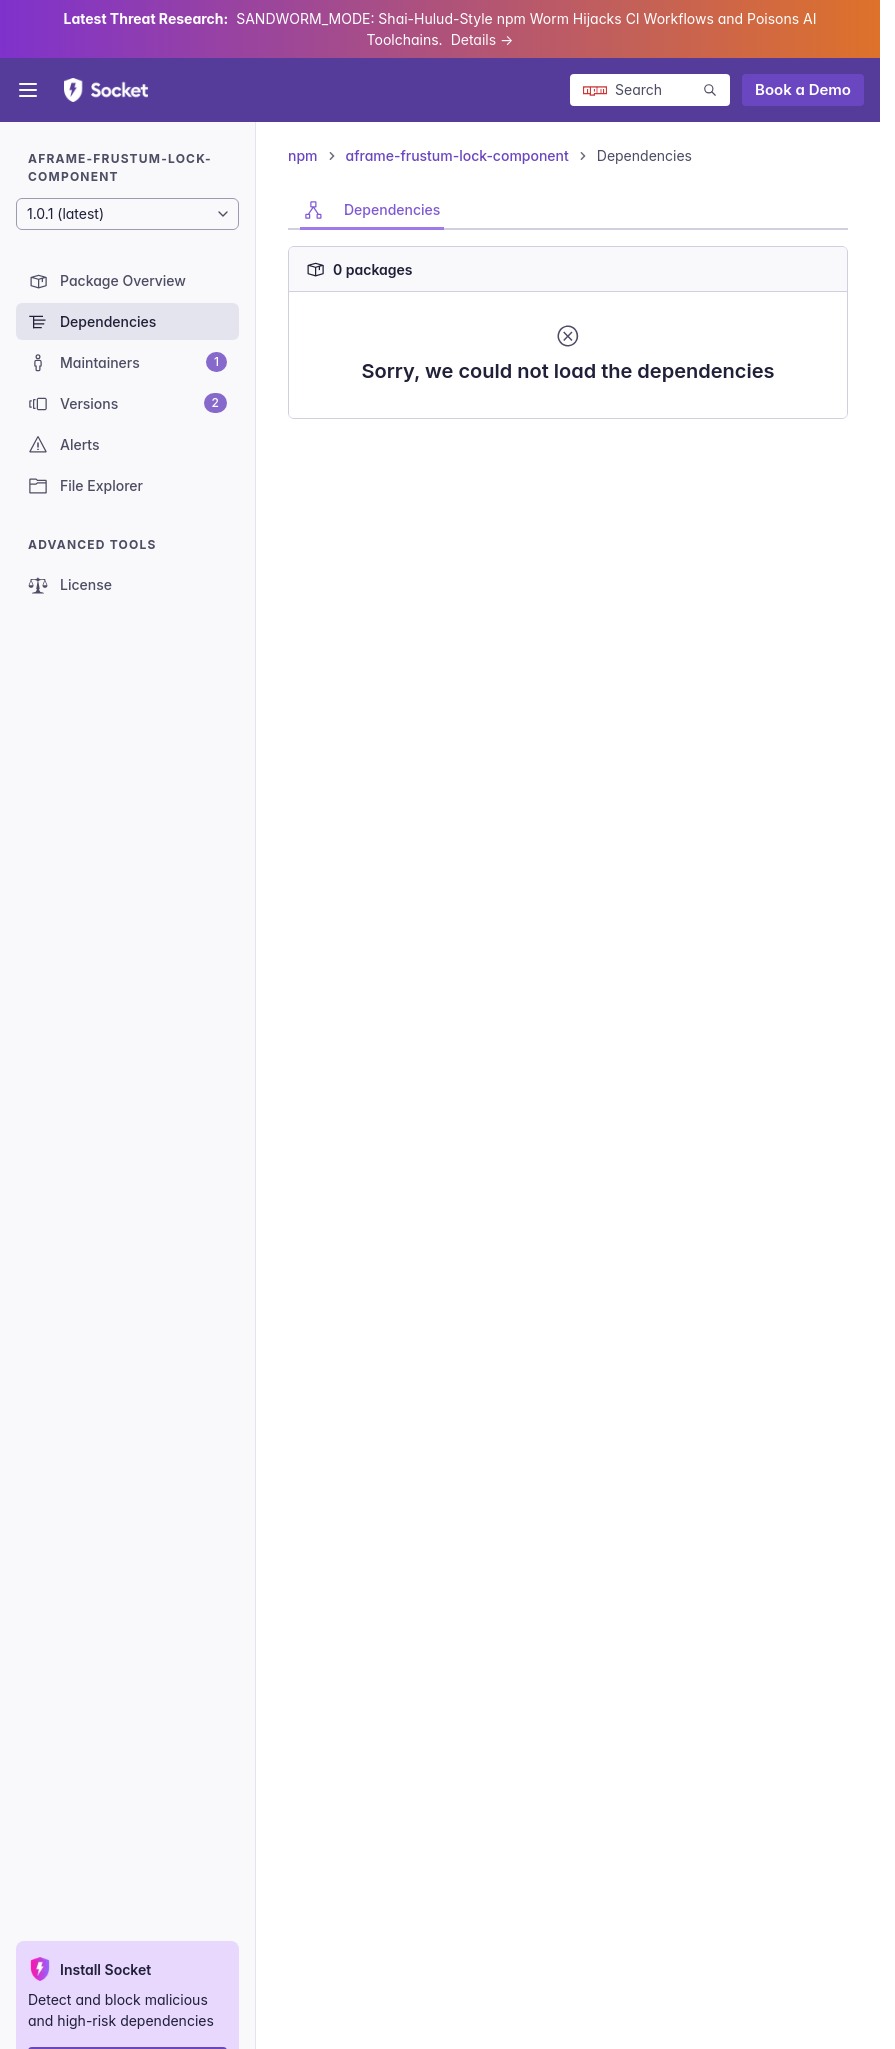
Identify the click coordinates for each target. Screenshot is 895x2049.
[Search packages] (650, 90)
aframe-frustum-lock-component (457, 155)
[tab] (372, 210)
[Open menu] (28, 90)
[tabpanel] (568, 324)
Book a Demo (803, 89)
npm (303, 155)
